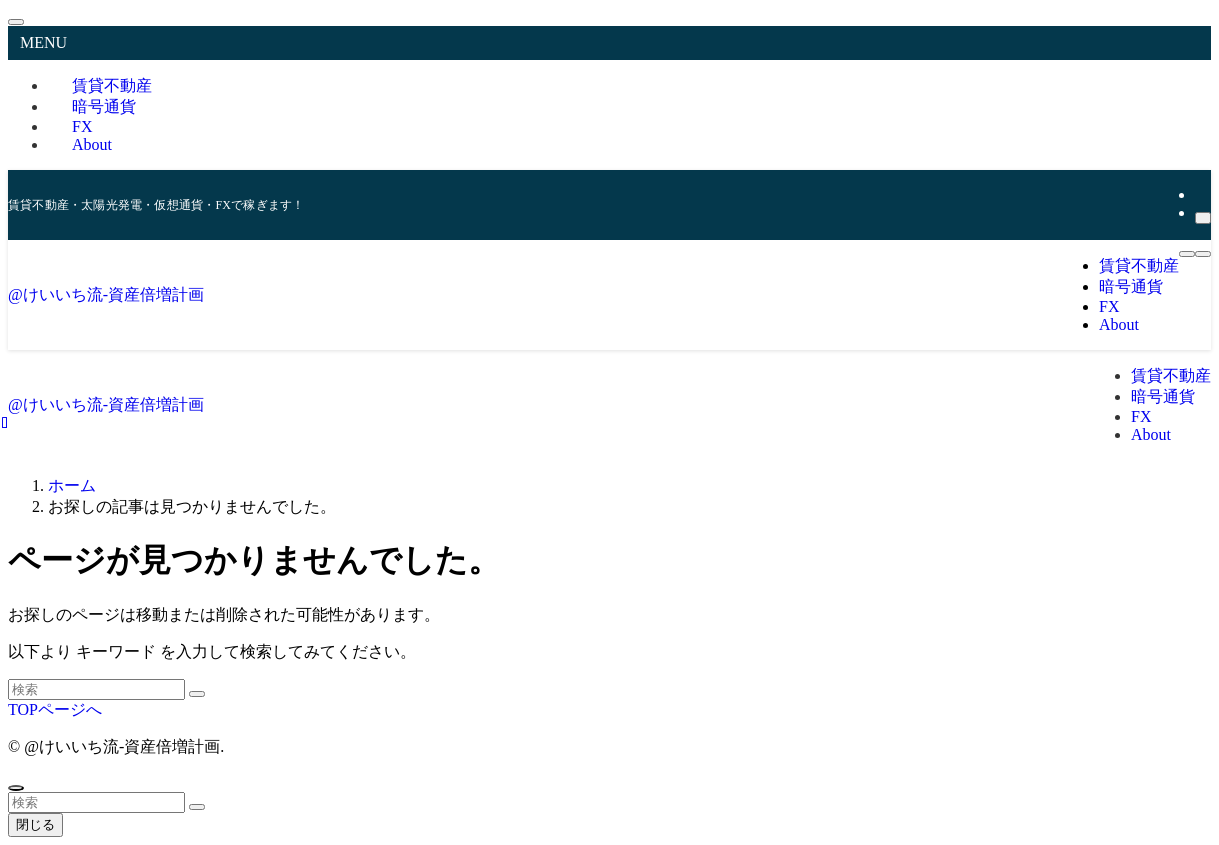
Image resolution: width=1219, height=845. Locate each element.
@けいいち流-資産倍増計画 (106, 294)
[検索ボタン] (1203, 254)
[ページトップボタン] (16, 788)
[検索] (1203, 218)
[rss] (1201, 194)
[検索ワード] (96, 689)
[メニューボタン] (1187, 254)
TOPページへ (55, 709)
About (92, 144)
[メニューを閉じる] (16, 22)
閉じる (35, 824)
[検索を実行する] (197, 694)
